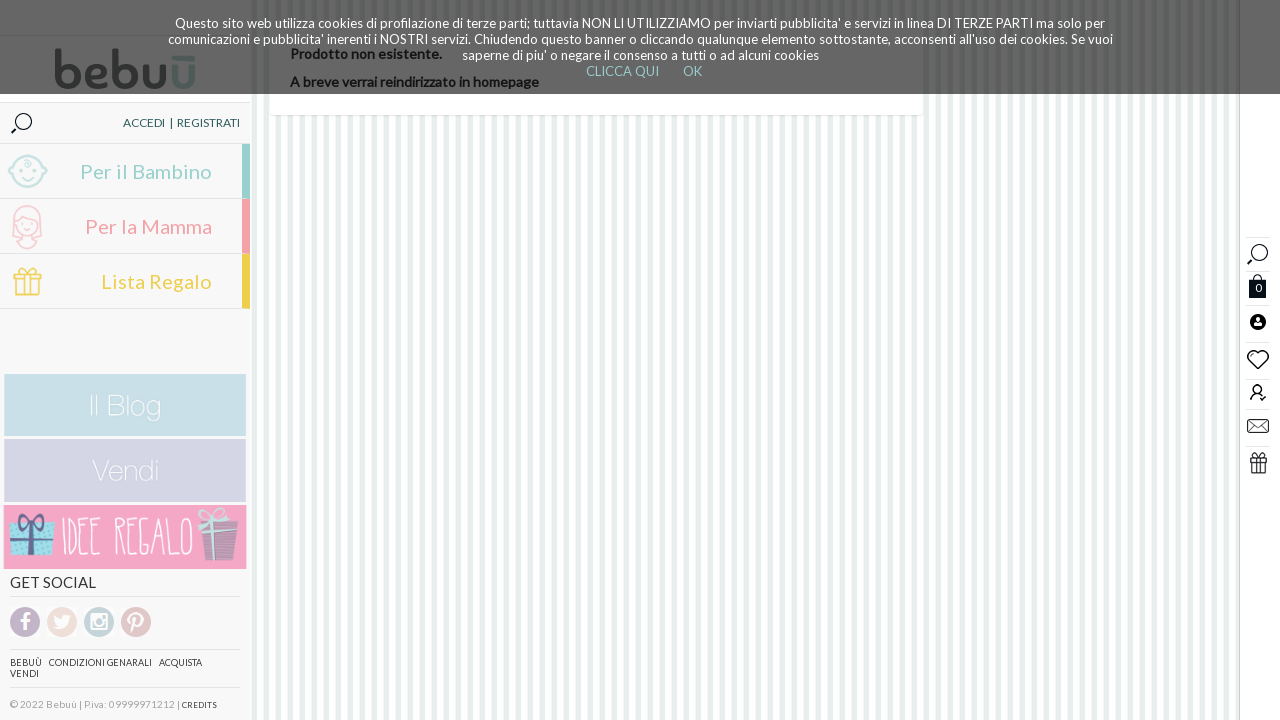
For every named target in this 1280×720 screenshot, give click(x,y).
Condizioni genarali (100, 662)
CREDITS (199, 705)
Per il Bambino (146, 171)
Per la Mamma (148, 226)
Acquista (180, 662)
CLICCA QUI (622, 71)
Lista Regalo (156, 281)
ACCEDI (144, 122)
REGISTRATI (208, 122)
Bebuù (26, 662)
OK (692, 71)
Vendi (24, 673)
